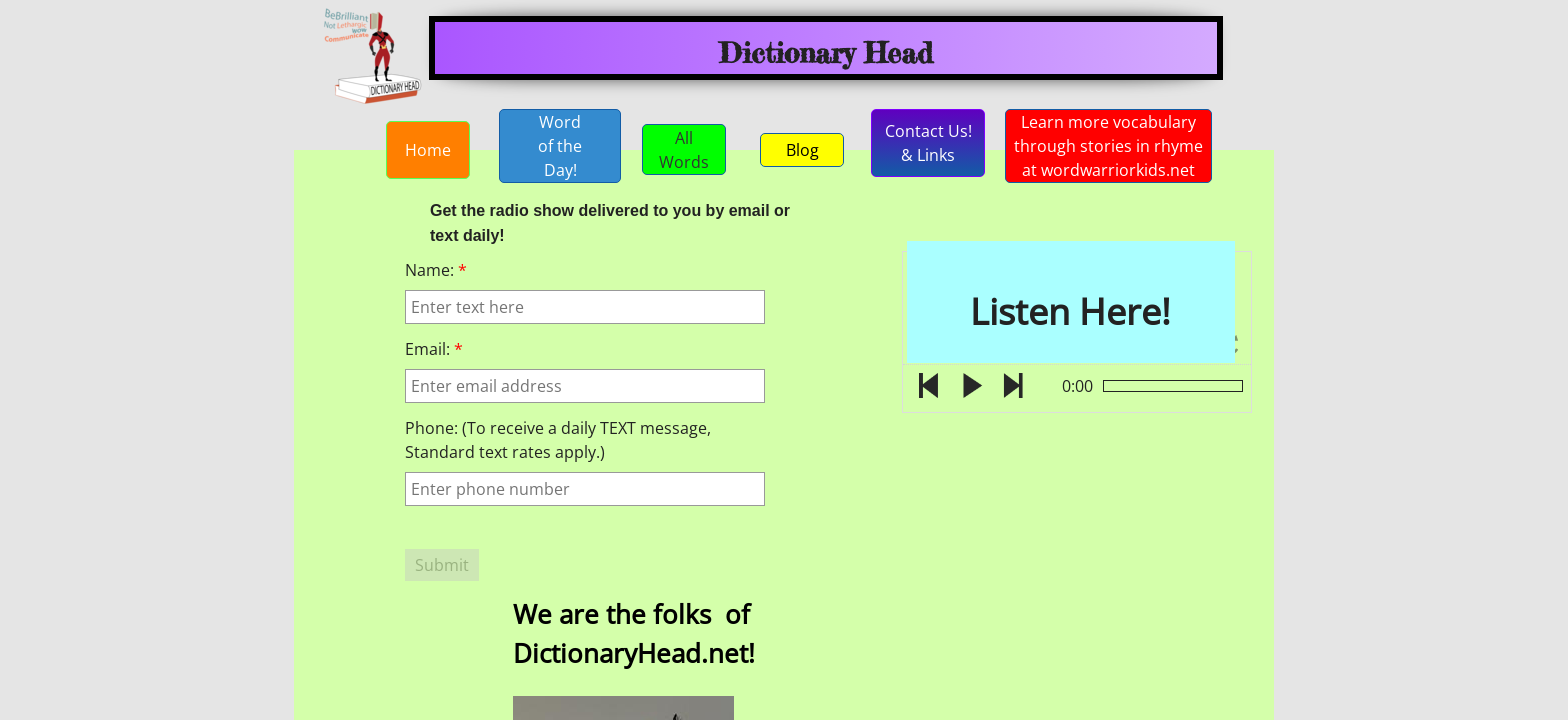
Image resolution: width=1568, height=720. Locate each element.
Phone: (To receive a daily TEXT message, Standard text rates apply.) (558, 440)
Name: (436, 270)
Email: (434, 349)
